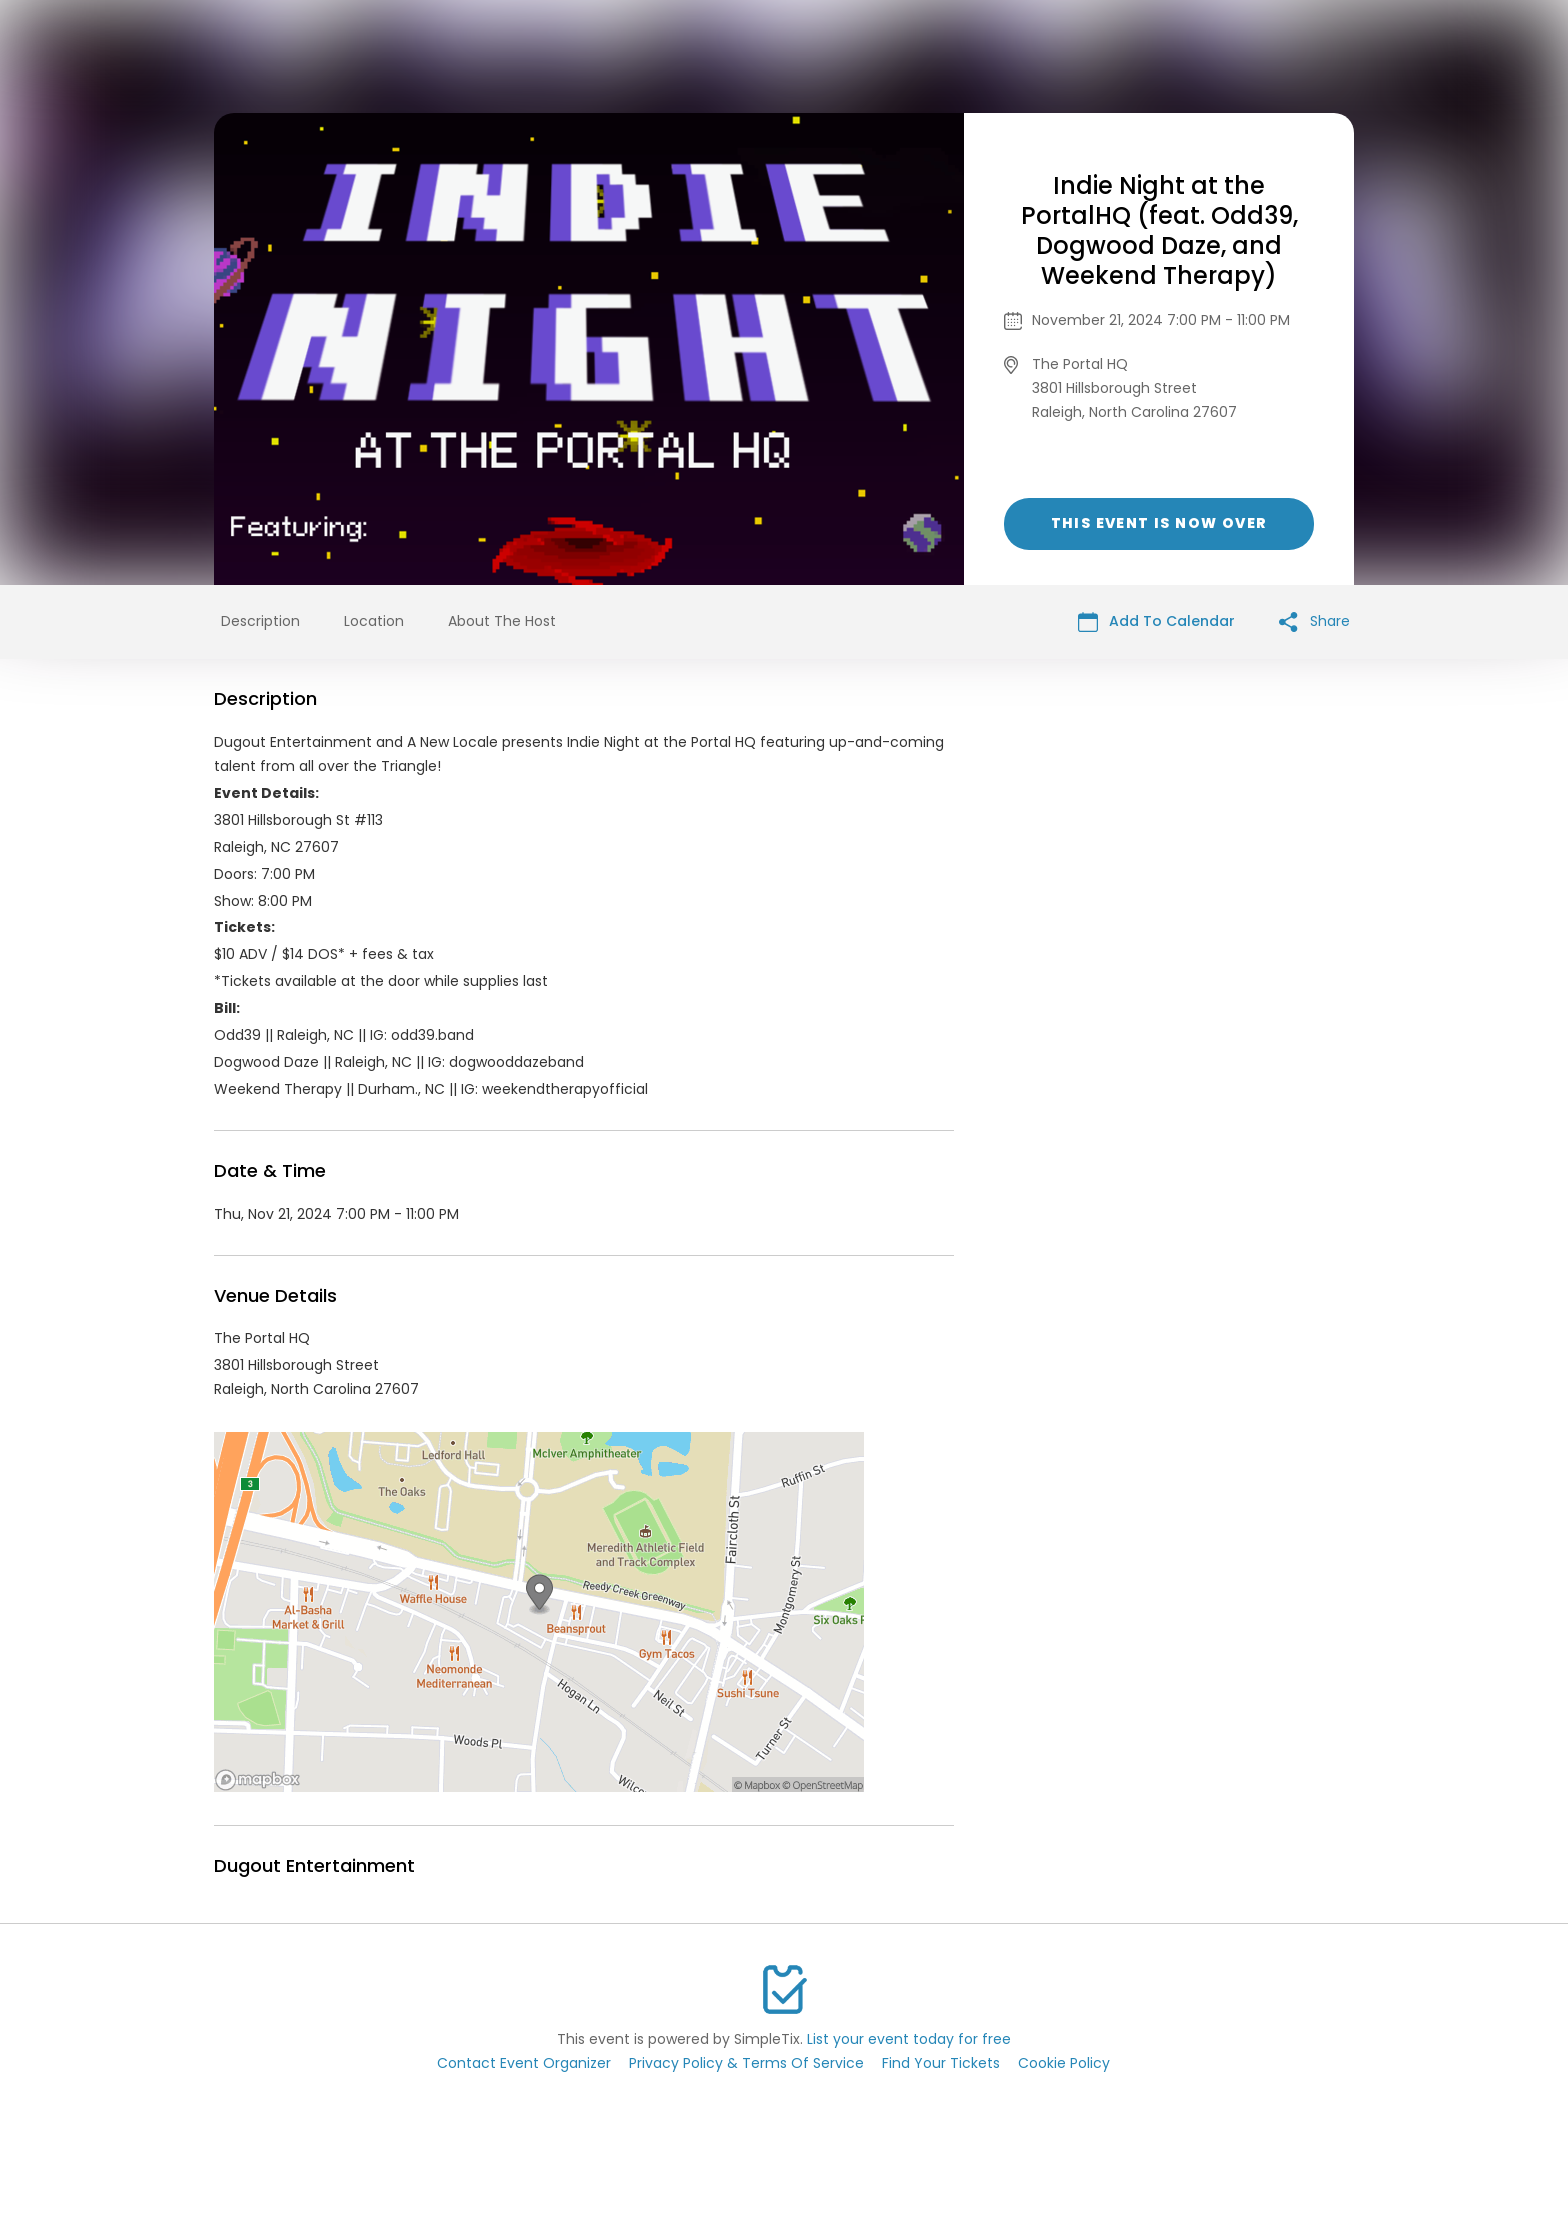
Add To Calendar (1156, 621)
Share (1314, 621)
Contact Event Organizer (524, 2063)
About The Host (502, 621)
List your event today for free (909, 2039)
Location (374, 621)
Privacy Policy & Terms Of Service (746, 2063)
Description (260, 621)
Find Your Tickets (941, 2063)
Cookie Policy (1064, 2063)
